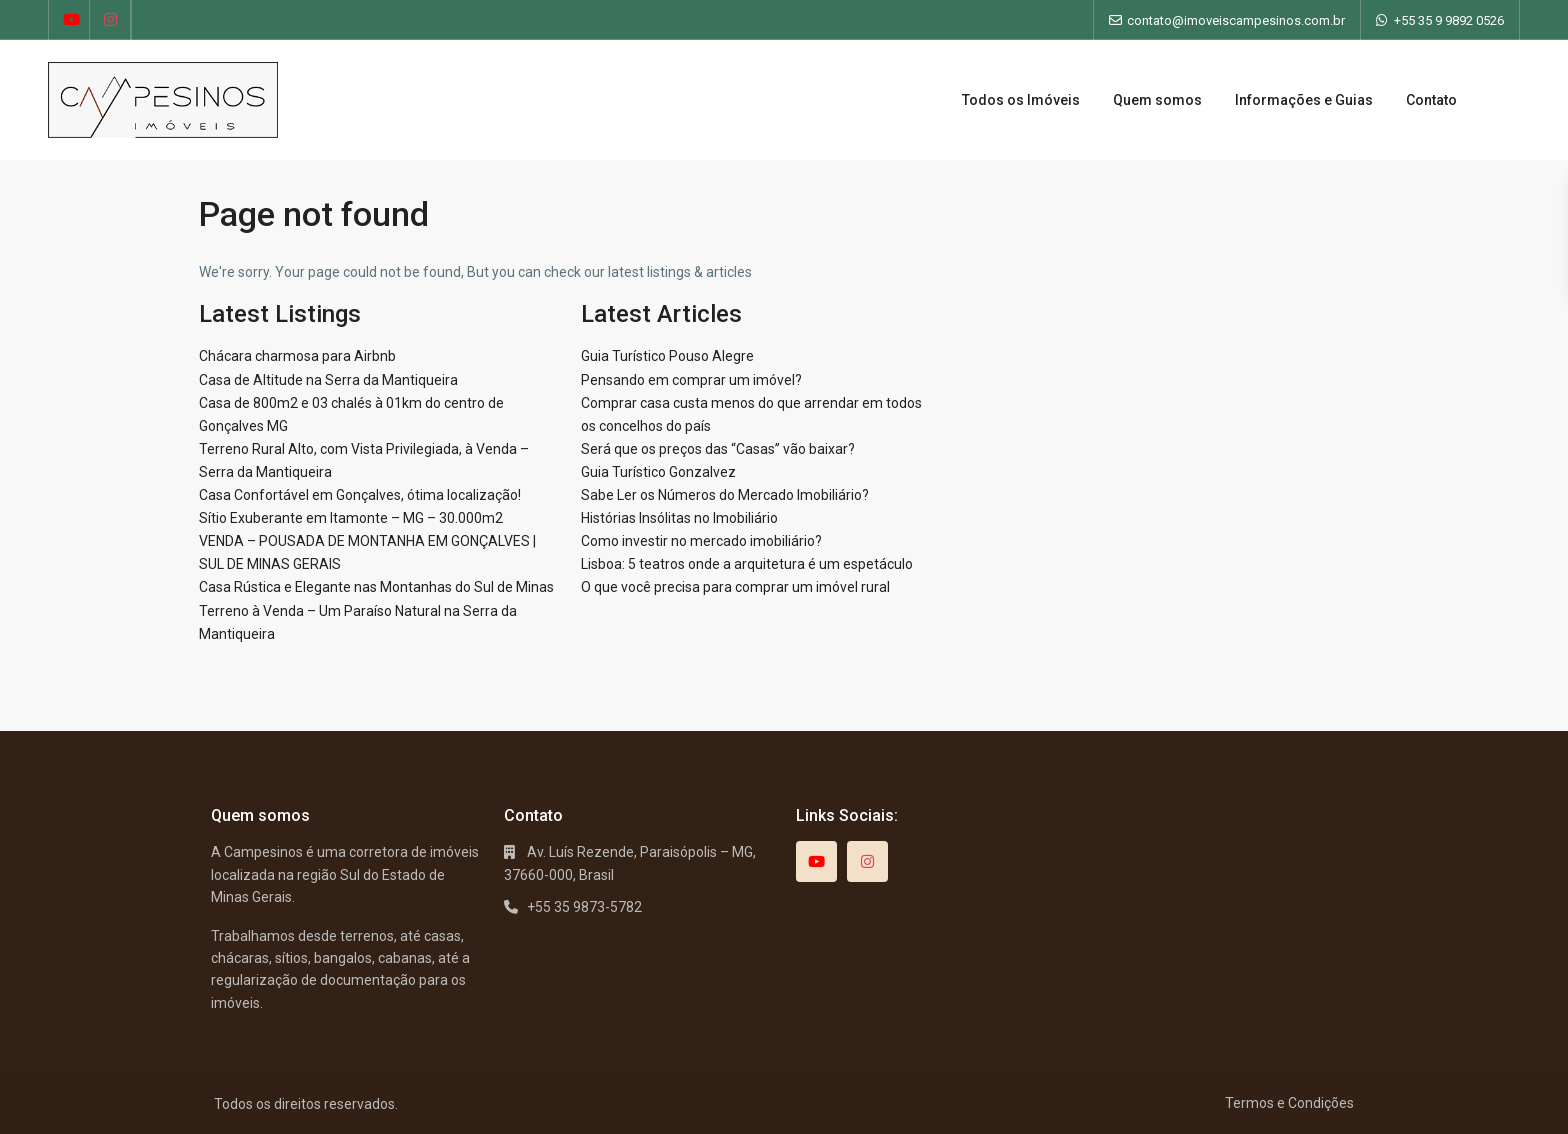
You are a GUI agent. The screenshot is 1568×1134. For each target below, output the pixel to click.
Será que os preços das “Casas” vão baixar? (718, 449)
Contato (1431, 100)
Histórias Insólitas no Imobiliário (679, 518)
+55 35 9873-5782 (584, 907)
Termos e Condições (1289, 1103)
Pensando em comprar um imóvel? (691, 380)
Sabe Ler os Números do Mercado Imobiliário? (725, 495)
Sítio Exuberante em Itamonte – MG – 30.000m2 (351, 518)
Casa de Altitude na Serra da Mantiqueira (328, 380)
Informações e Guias (1304, 100)
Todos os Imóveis (1021, 100)
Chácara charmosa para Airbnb (297, 356)
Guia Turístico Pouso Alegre (667, 356)
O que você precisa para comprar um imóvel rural (735, 587)
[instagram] (110, 20)
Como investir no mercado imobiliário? (701, 541)
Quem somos (1157, 100)
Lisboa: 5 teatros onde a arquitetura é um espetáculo (747, 564)
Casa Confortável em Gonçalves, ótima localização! (360, 495)
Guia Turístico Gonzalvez (658, 472)
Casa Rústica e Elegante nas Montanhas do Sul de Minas (376, 587)
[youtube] (69, 20)
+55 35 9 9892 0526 (1449, 20)
